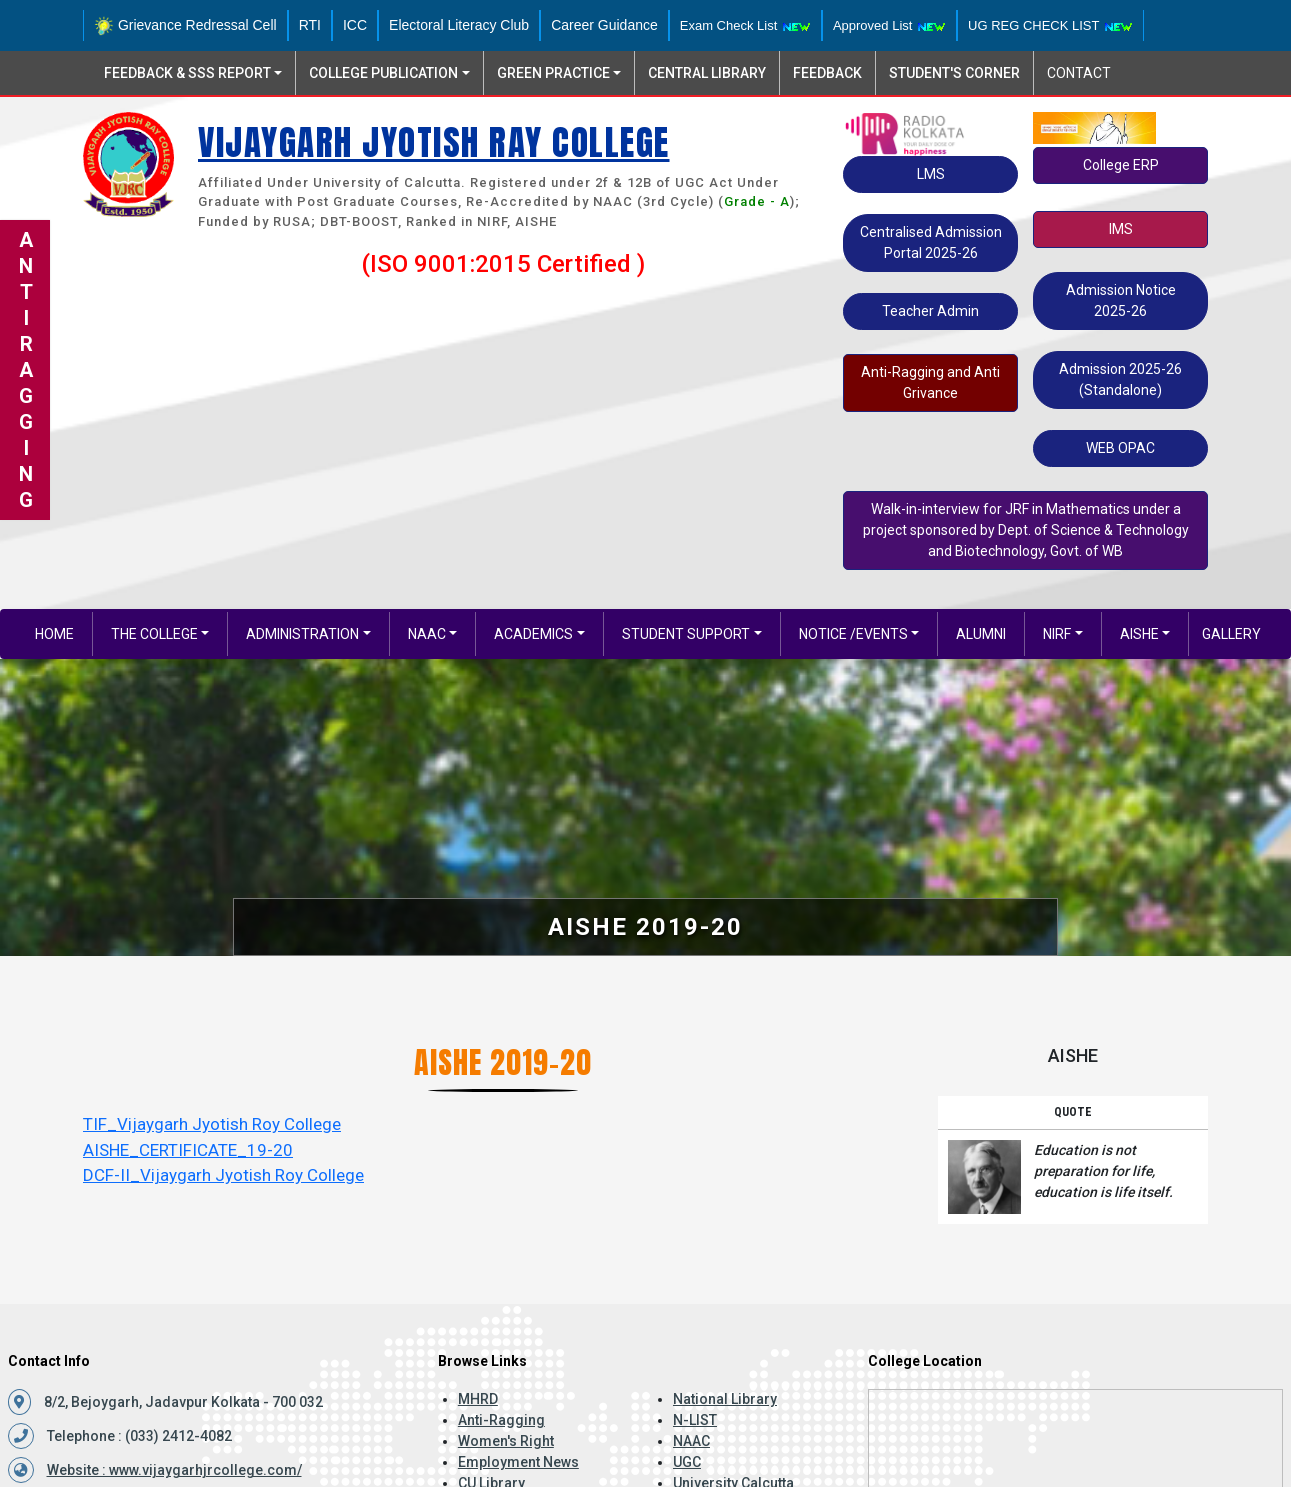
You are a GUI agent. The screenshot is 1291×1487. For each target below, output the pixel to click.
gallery (1231, 634)
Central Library (707, 73)
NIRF (1057, 634)
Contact (1079, 73)
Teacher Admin (930, 311)
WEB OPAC (1120, 448)
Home (54, 634)
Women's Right (506, 1441)
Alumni (981, 634)
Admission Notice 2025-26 (1121, 300)
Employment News (518, 1462)
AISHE (1139, 634)
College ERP (1121, 165)
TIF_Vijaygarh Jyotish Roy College (212, 1124)
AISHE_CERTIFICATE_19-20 (188, 1150)
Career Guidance (604, 25)
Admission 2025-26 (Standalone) (1120, 379)
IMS (1121, 229)
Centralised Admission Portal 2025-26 (931, 242)
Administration (302, 634)
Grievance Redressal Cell (185, 25)
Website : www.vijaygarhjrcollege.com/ (174, 1470)
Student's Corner (954, 73)
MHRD (478, 1399)
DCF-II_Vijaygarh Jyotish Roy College (223, 1175)
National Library (725, 1399)
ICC (355, 25)
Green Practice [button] (553, 73)
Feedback (827, 73)
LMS (931, 174)
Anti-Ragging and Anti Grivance (930, 382)
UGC (687, 1462)
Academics (533, 634)
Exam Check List (745, 25)
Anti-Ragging (501, 1420)
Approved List (889, 25)
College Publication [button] (383, 73)
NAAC (427, 634)
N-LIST (695, 1420)
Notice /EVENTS (853, 634)
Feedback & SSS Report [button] (187, 73)
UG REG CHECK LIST (1050, 25)
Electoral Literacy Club (459, 25)
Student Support (686, 634)
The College (154, 634)
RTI (310, 25)
